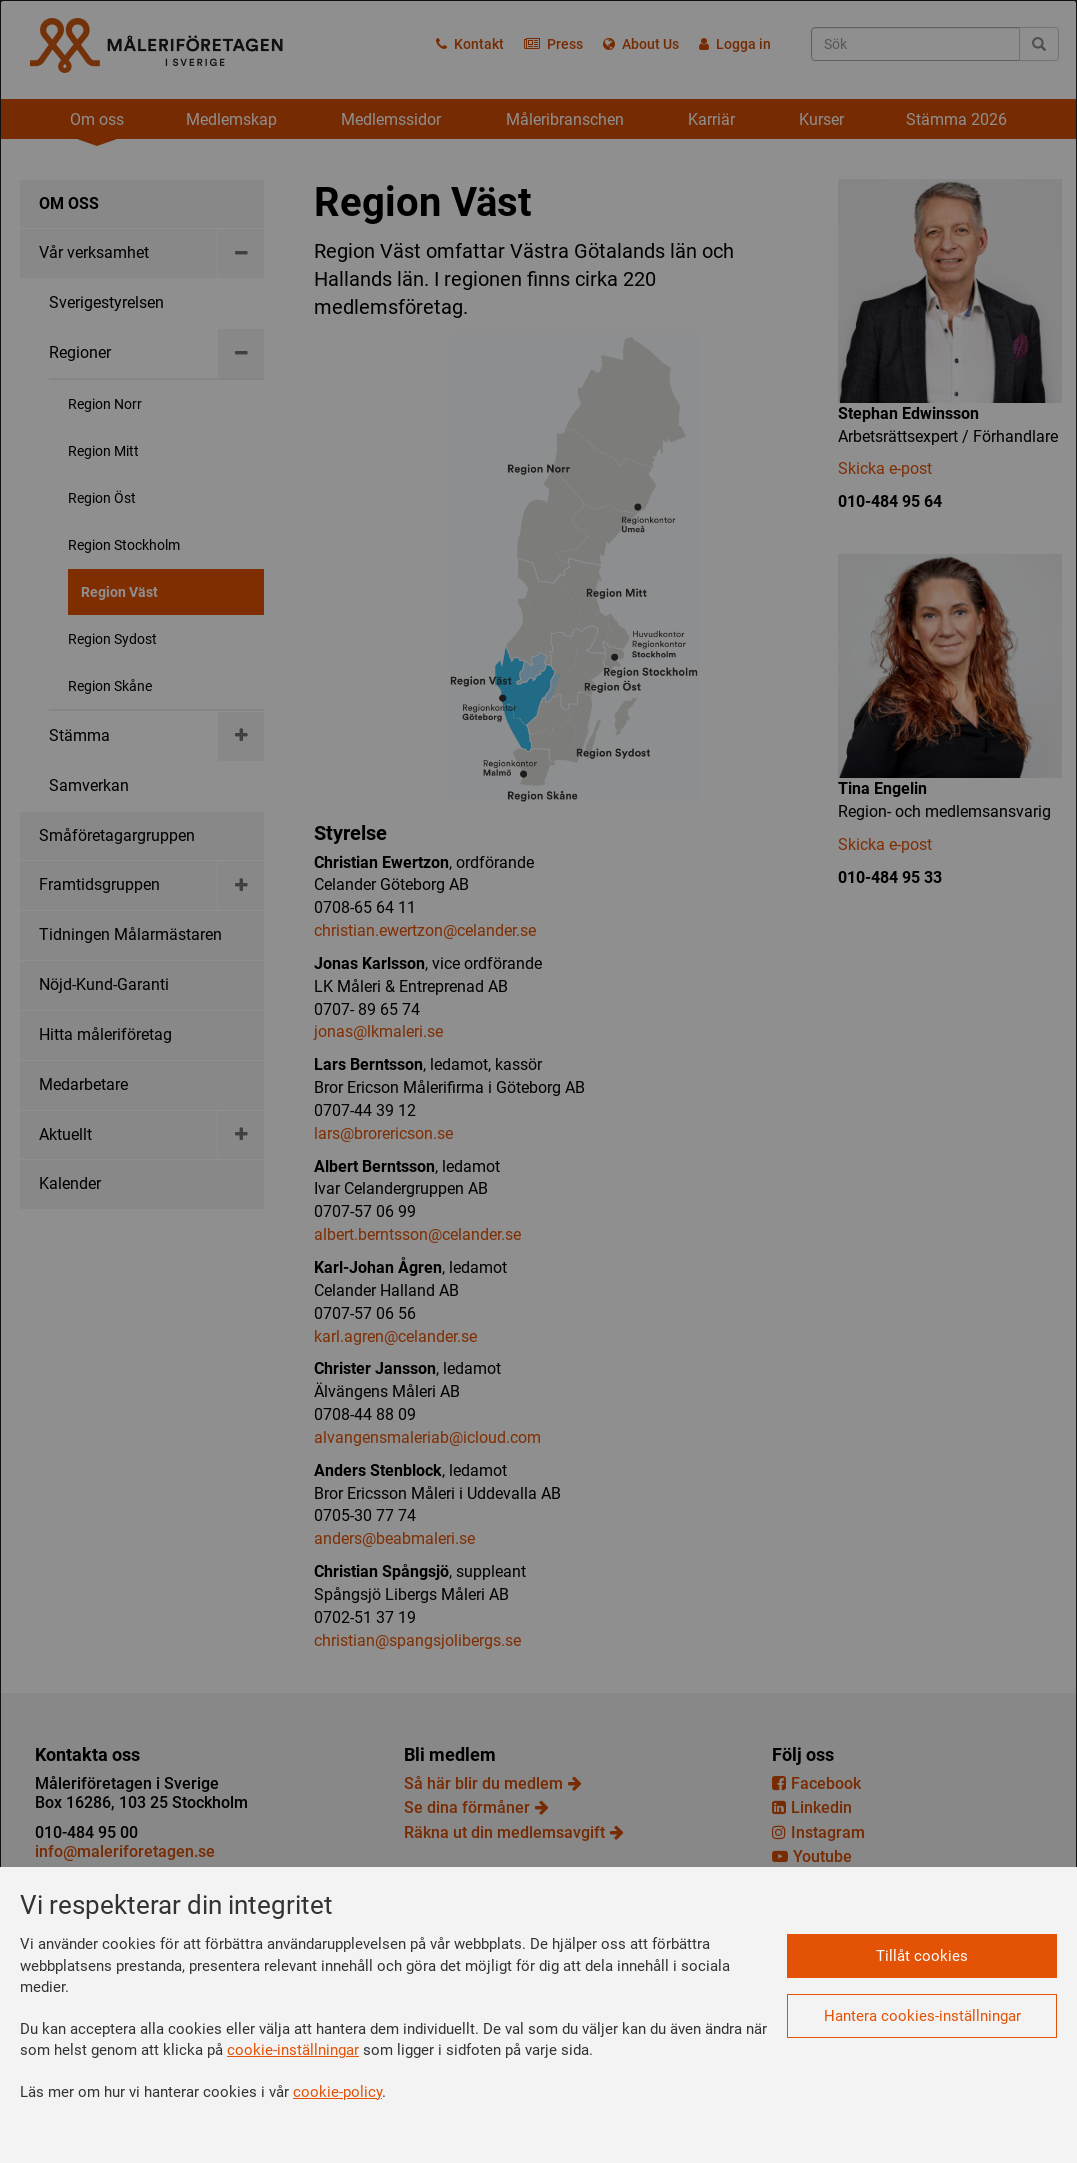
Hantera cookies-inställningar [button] (922, 2016)
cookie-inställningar (293, 2050)
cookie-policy (337, 2092)
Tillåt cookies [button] (922, 1956)
